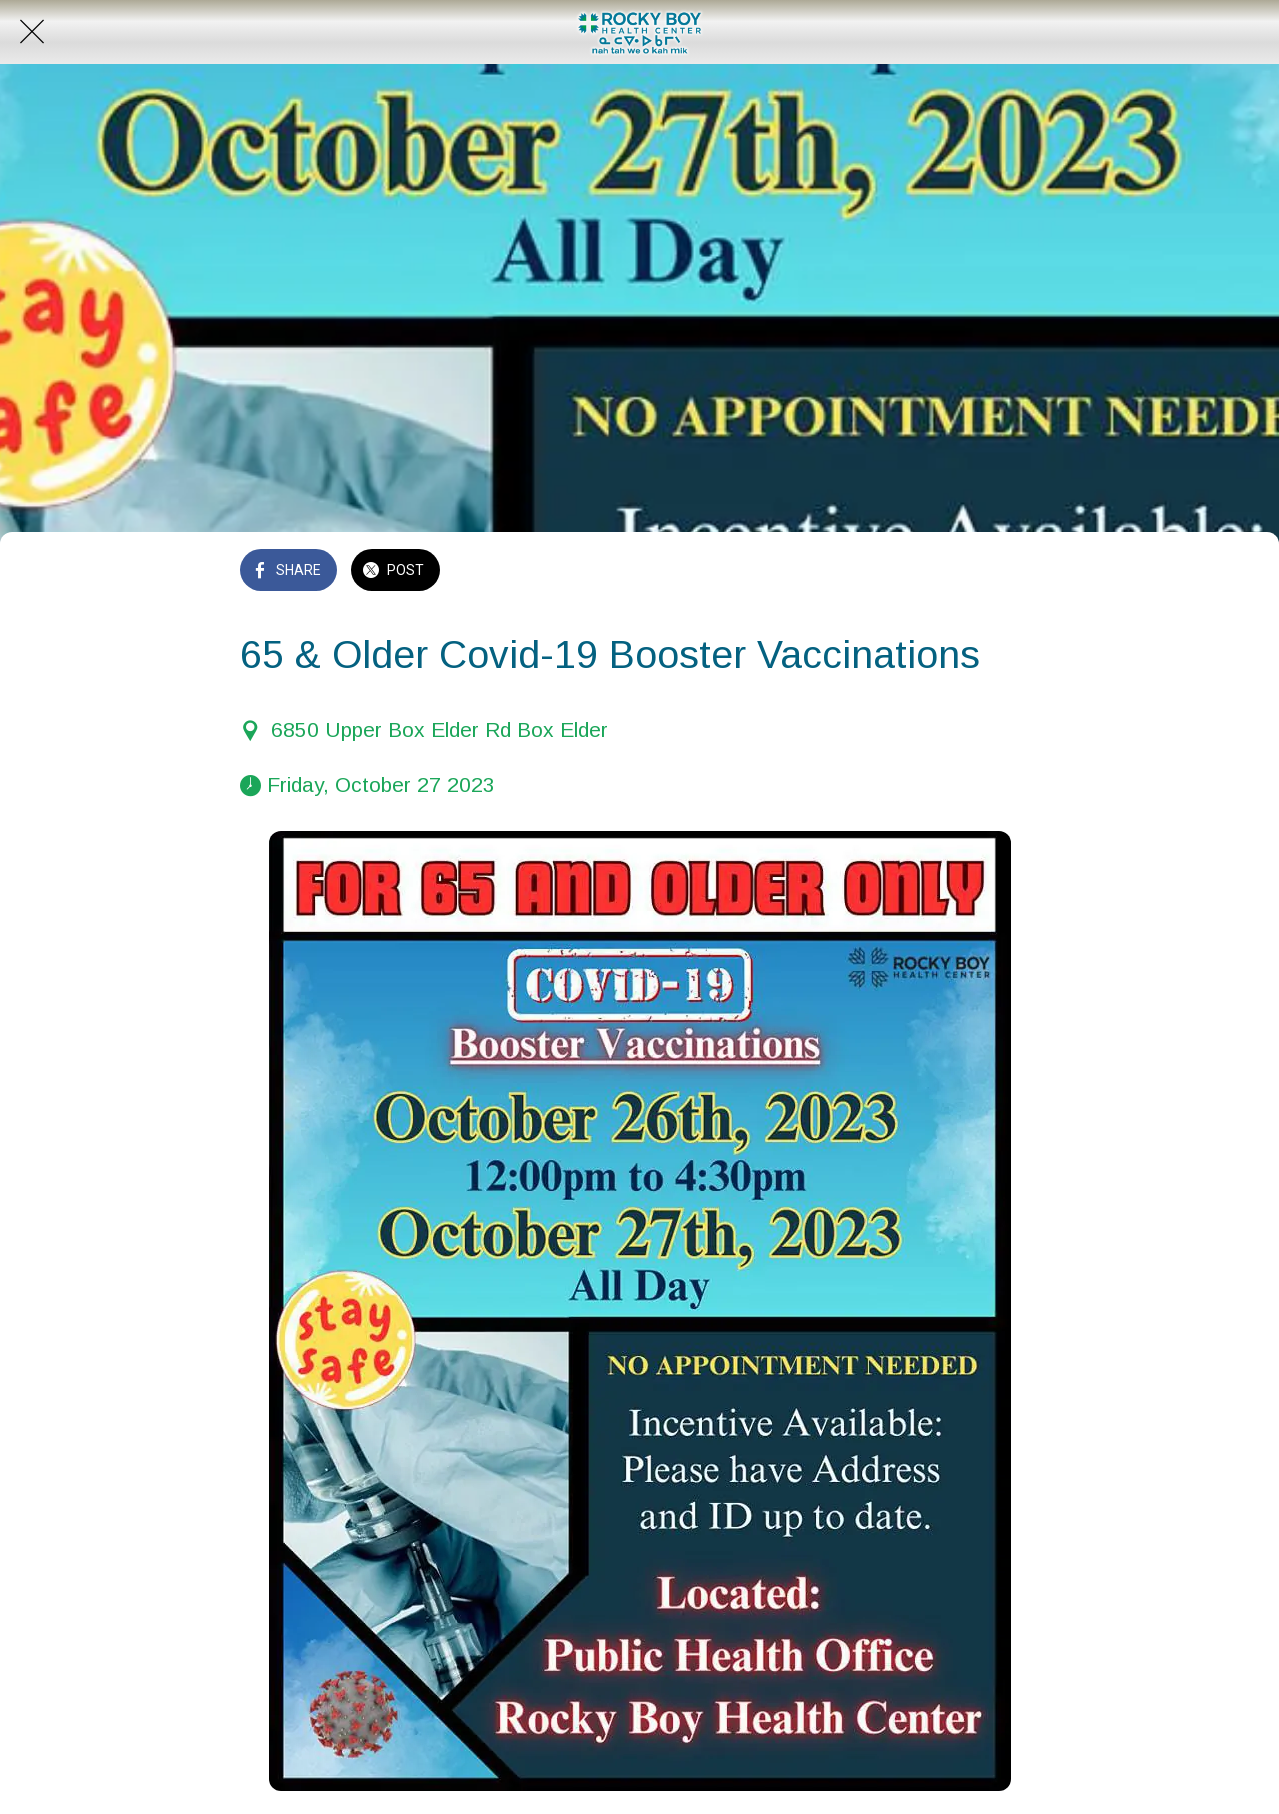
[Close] (32, 32)
